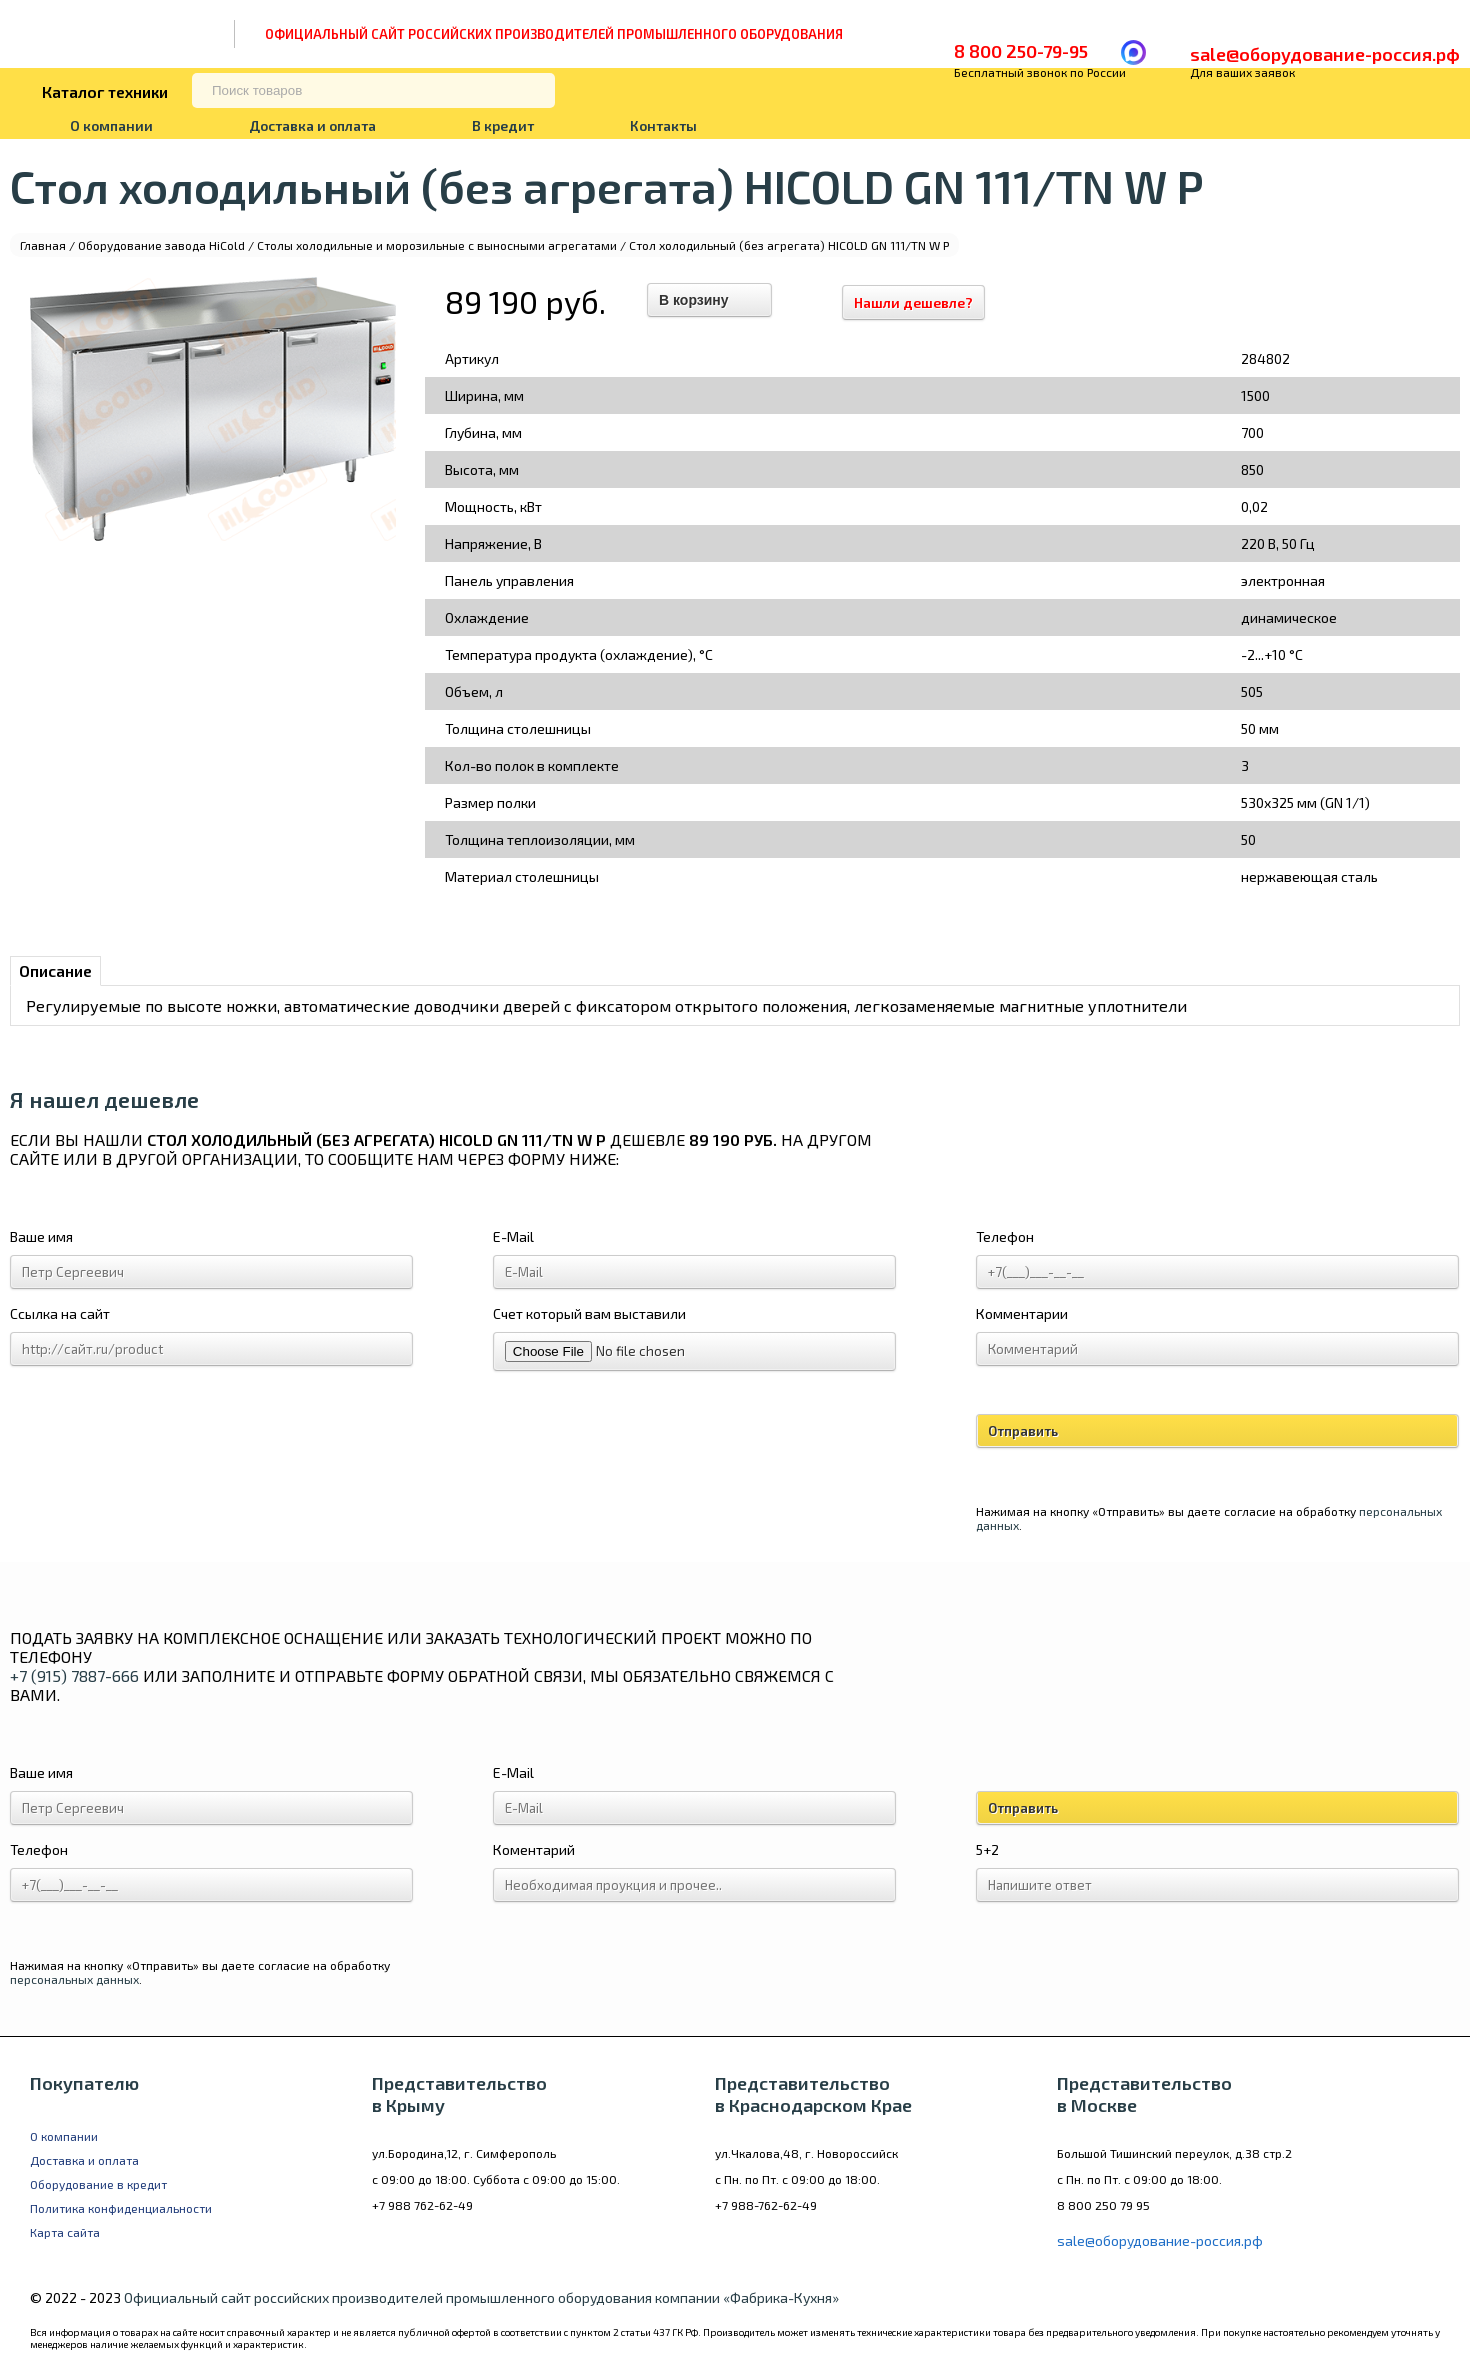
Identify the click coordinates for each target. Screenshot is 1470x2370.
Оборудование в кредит (98, 2184)
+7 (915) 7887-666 (74, 1675)
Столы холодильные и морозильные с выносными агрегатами (437, 245)
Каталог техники (105, 91)
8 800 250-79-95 (1021, 51)
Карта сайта (65, 2232)
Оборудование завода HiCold (161, 245)
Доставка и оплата (312, 125)
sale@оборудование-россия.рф (1325, 54)
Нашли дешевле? (922, 302)
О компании (111, 125)
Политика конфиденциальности (121, 2208)
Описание (55, 970)
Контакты (663, 125)
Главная (43, 245)
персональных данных (74, 1979)
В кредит (503, 125)
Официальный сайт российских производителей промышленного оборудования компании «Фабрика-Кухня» (481, 2297)
